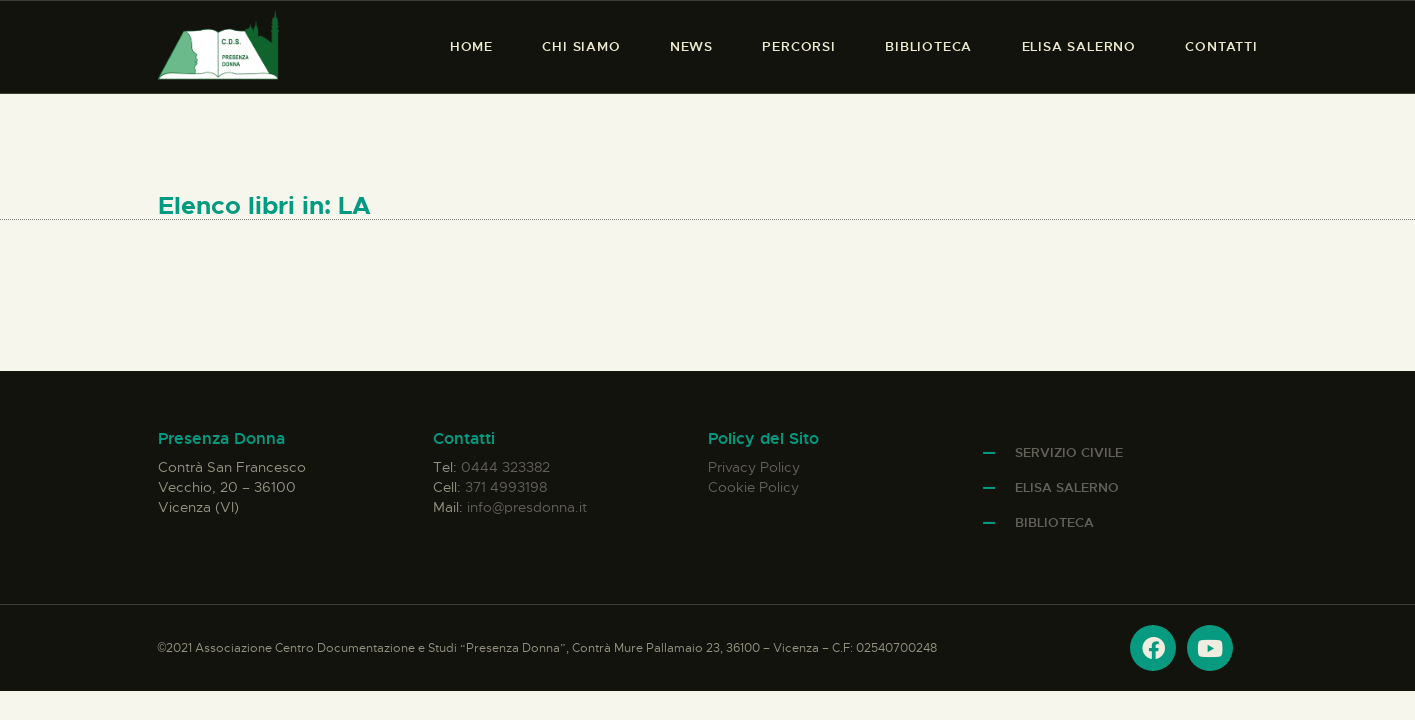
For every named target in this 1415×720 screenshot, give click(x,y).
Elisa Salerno (1067, 487)
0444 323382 (505, 467)
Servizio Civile (1069, 452)
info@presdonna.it (527, 507)
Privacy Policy (754, 467)
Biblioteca (1054, 522)
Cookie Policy (753, 487)
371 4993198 (506, 487)
